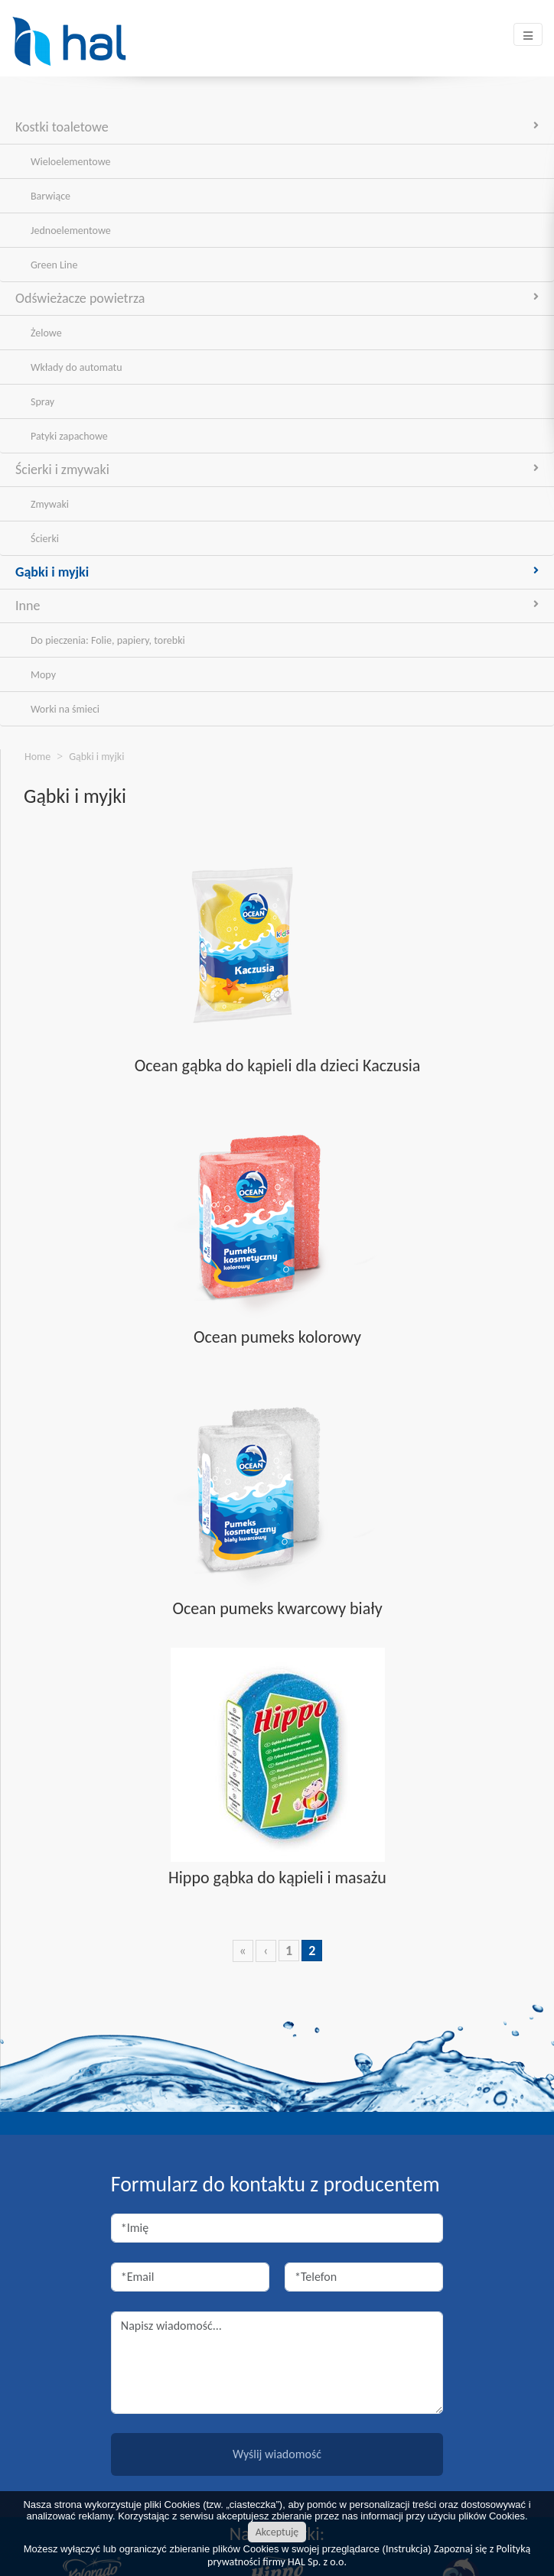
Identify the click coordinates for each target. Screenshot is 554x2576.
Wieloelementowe (70, 161)
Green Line (54, 264)
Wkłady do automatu (76, 367)
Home (37, 756)
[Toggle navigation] (528, 34)
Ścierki (45, 538)
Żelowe (46, 332)
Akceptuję (277, 2532)
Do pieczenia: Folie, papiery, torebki (108, 640)
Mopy (43, 674)
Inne (277, 605)
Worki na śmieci (65, 709)
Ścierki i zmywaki (277, 469)
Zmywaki (50, 504)
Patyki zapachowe (69, 436)
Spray (42, 401)
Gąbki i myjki (277, 572)
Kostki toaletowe (277, 127)
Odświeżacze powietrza (277, 298)
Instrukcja (407, 2548)
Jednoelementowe (71, 230)
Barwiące (50, 196)
